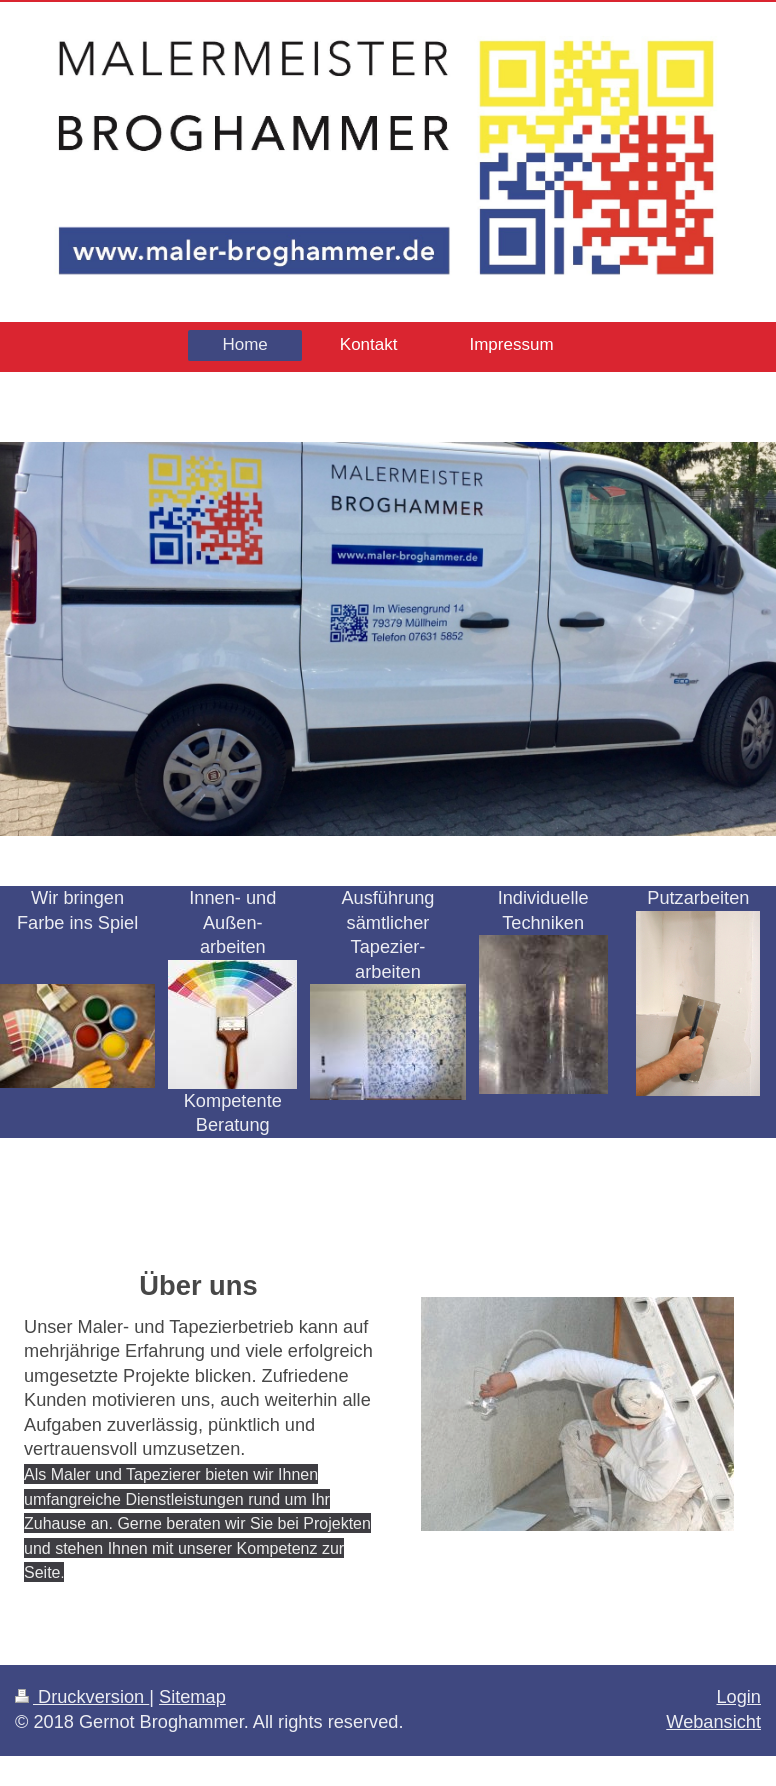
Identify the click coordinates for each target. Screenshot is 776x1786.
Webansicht (713, 1722)
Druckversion (82, 1697)
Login (738, 1697)
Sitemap (192, 1697)
